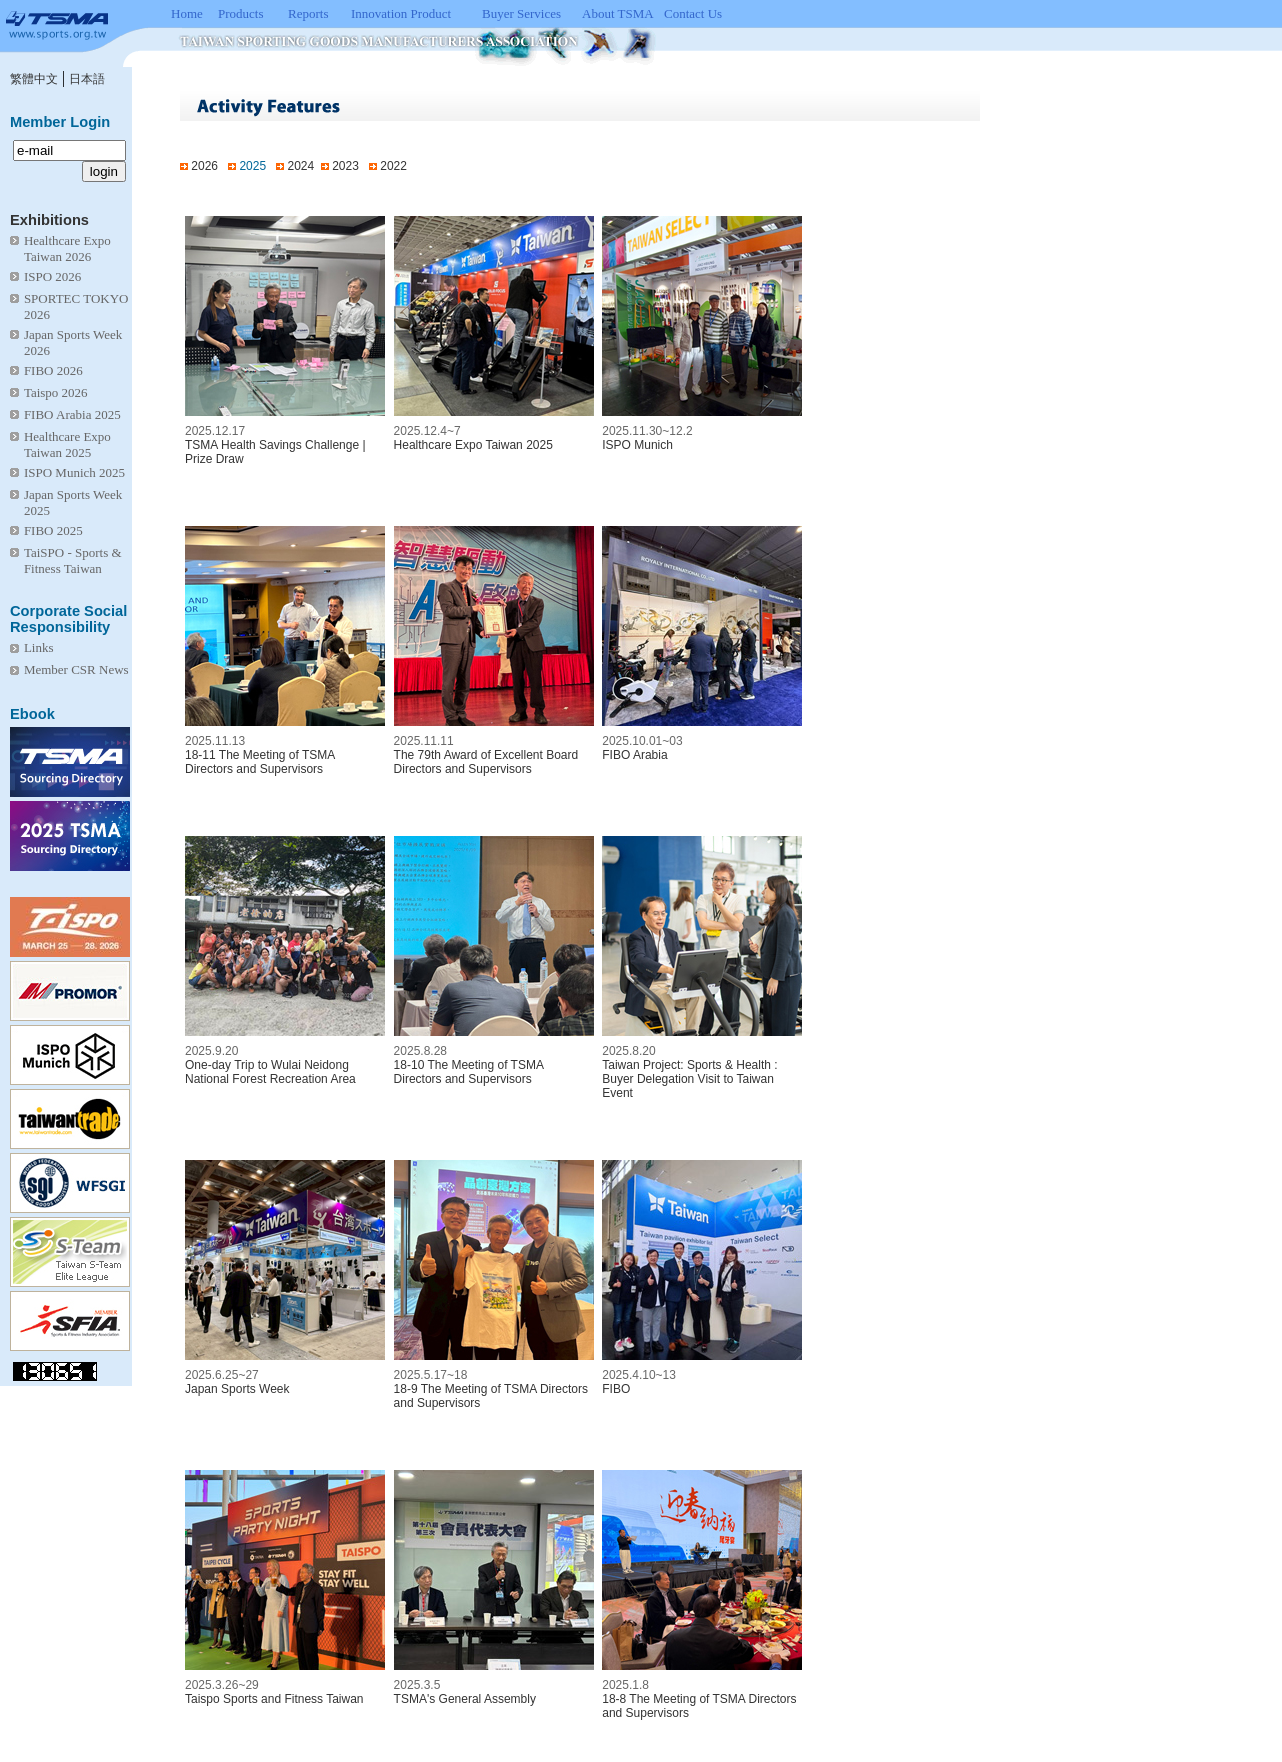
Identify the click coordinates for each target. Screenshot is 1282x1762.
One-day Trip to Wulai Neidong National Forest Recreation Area (270, 1072)
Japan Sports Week (237, 1389)
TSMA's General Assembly (465, 1699)
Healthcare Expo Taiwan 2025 (473, 445)
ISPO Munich (637, 445)
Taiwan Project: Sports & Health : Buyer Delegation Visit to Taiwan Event (689, 1079)
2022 (393, 166)
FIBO (616, 1389)
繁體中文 (34, 79)
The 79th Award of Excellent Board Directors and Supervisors (486, 762)
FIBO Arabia (634, 755)
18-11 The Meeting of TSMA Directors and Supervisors (260, 762)
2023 (345, 166)
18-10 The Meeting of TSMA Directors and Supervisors (469, 1072)
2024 (300, 166)
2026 (204, 166)
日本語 (87, 79)
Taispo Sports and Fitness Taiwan (274, 1699)
